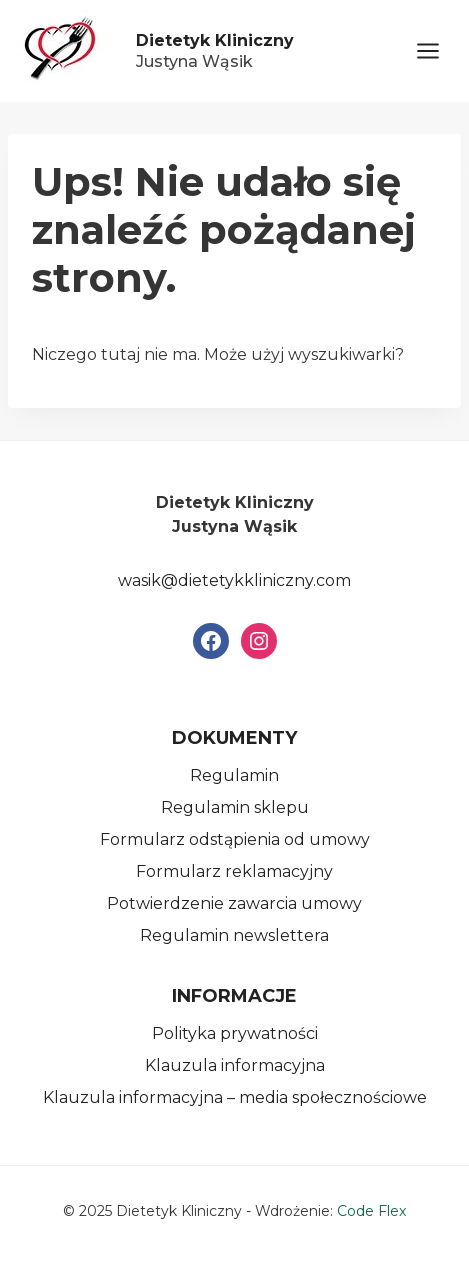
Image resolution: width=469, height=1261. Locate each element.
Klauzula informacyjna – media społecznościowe (235, 1097)
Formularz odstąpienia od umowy (235, 839)
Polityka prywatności (235, 1033)
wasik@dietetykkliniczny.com (234, 580)
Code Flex (371, 1211)
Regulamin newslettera (234, 935)
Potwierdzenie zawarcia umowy (234, 903)
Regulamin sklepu (235, 807)
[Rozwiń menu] (438, 50)
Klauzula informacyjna (235, 1065)
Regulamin (234, 775)
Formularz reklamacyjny (234, 871)
